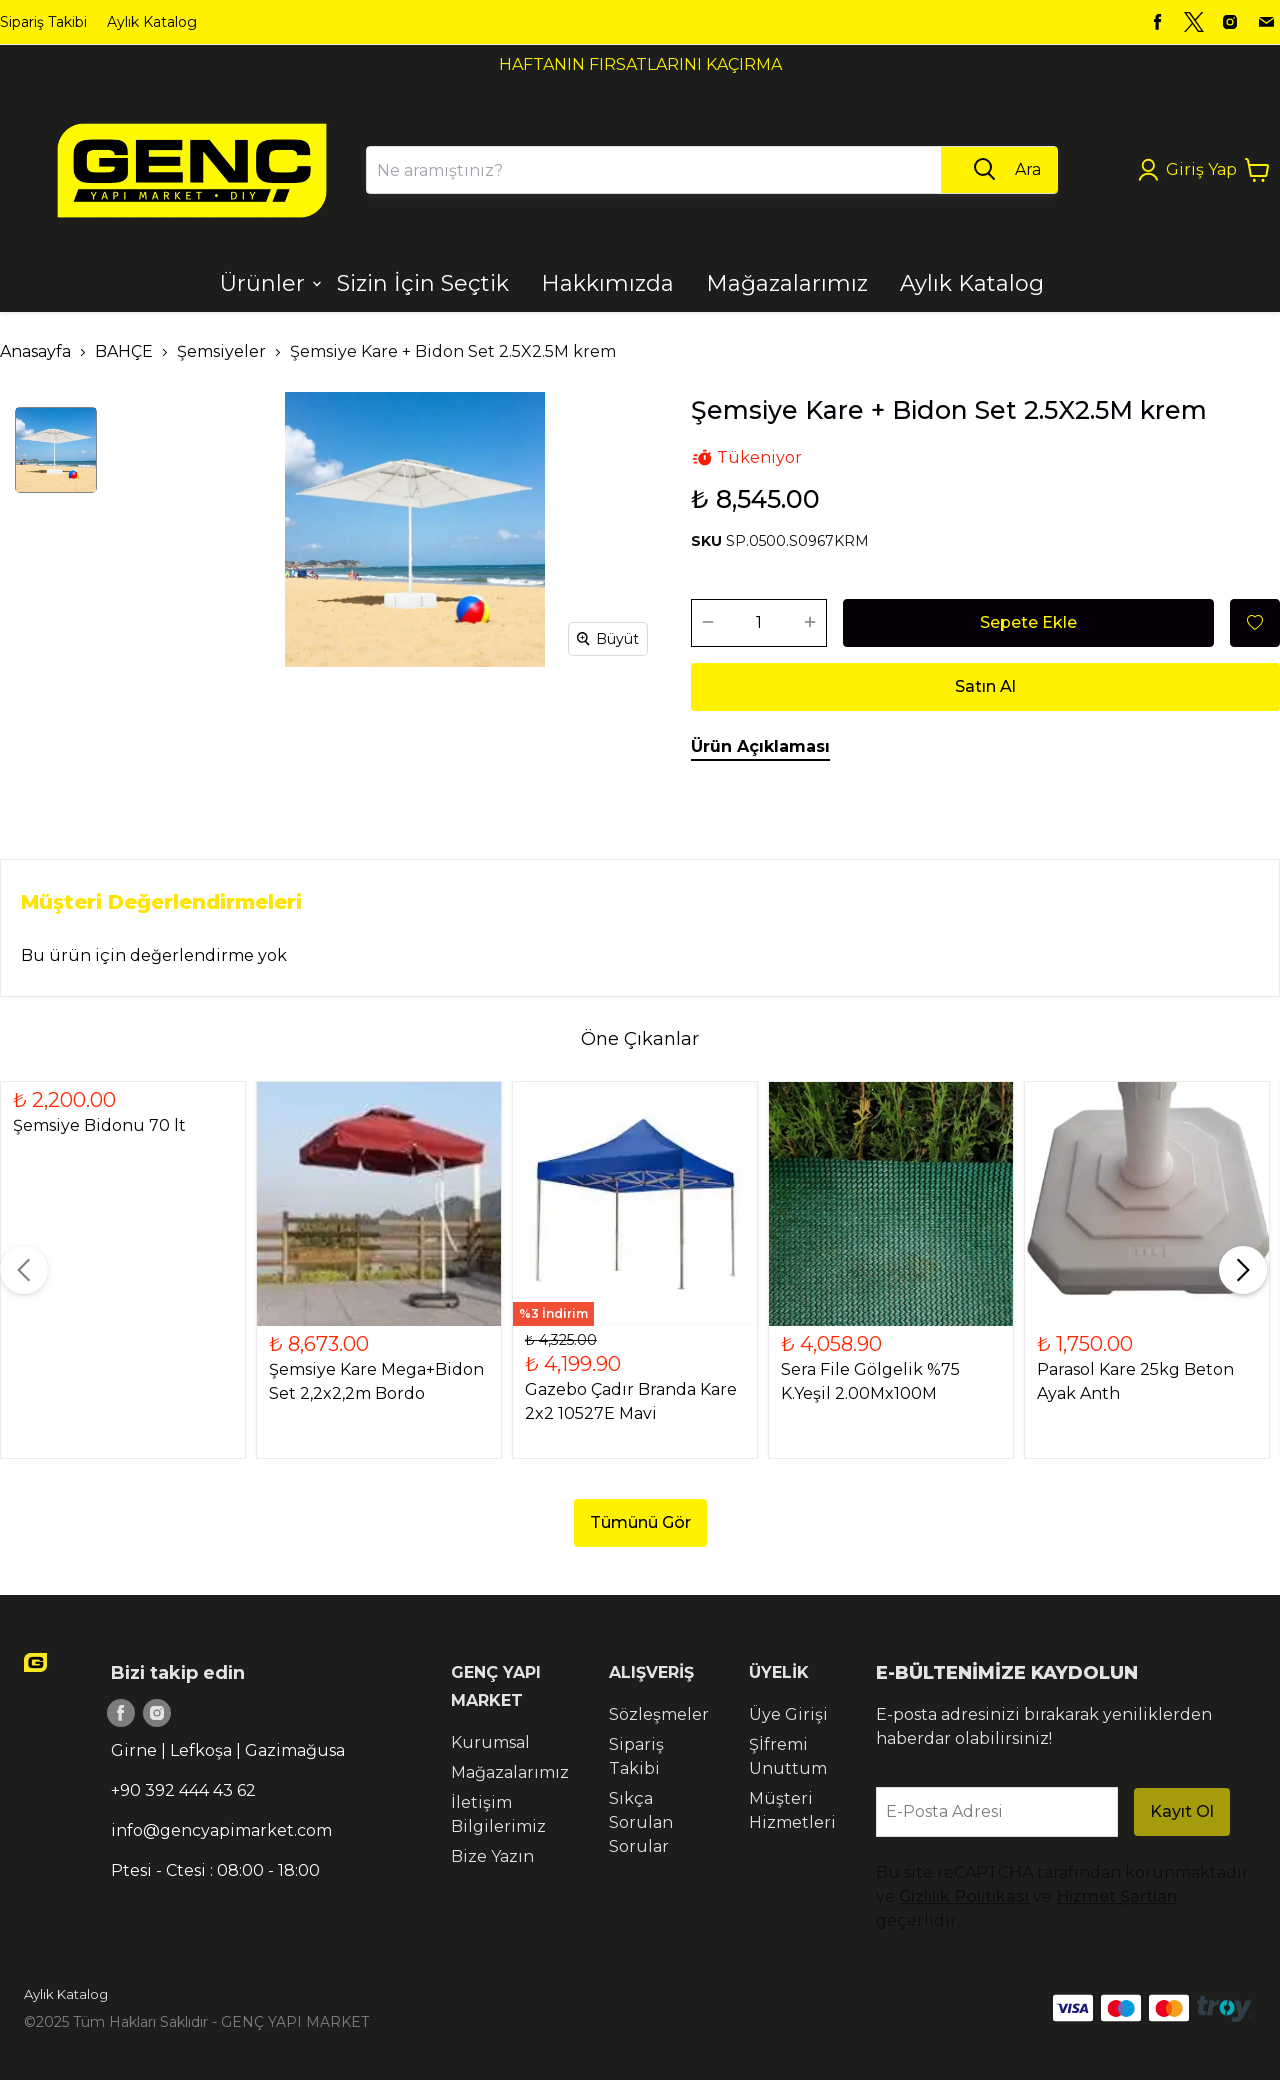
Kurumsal (490, 1742)
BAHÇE (124, 351)
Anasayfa (35, 351)
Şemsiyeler (221, 351)
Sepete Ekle (1028, 622)
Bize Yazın (492, 1856)
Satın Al (985, 686)
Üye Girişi (788, 1714)
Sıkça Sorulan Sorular (641, 1822)
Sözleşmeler (659, 1714)
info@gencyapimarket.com (221, 1830)
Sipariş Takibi (43, 22)
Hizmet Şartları (1116, 1896)
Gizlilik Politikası (964, 1896)
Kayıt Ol (1182, 1811)
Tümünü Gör (640, 1522)
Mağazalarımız (510, 1772)
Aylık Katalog (152, 22)
